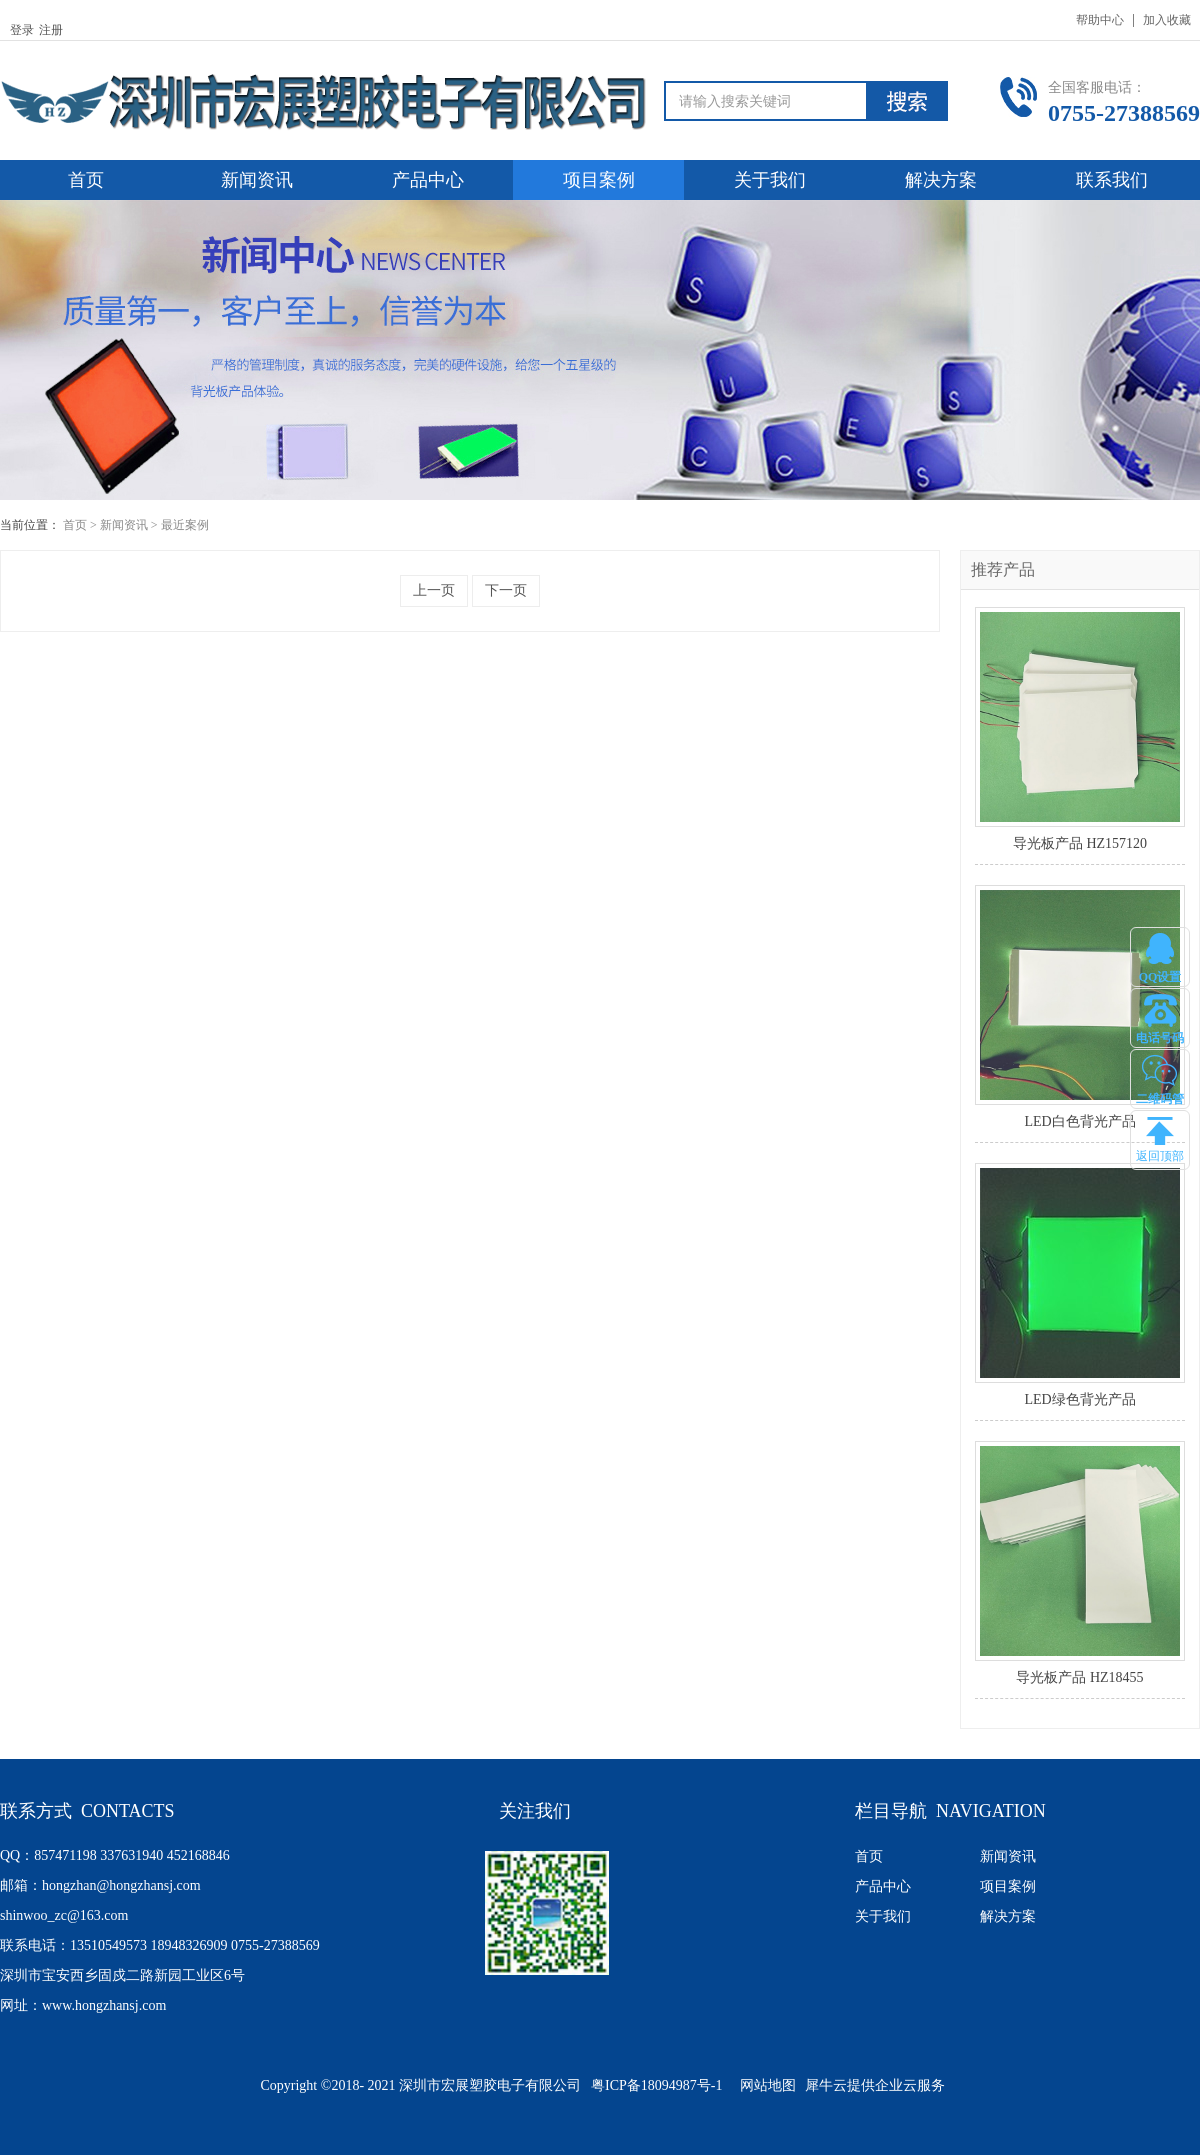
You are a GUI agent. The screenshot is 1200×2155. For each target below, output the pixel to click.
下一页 (506, 590)
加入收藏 (1167, 20)
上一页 (434, 590)
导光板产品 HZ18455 (1079, 1677)
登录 (22, 30)
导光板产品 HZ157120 (1080, 843)
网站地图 (764, 2085)
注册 (51, 30)
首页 (86, 180)
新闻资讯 (124, 525)
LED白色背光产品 (1079, 1121)
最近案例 (185, 525)
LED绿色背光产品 (1079, 1399)
